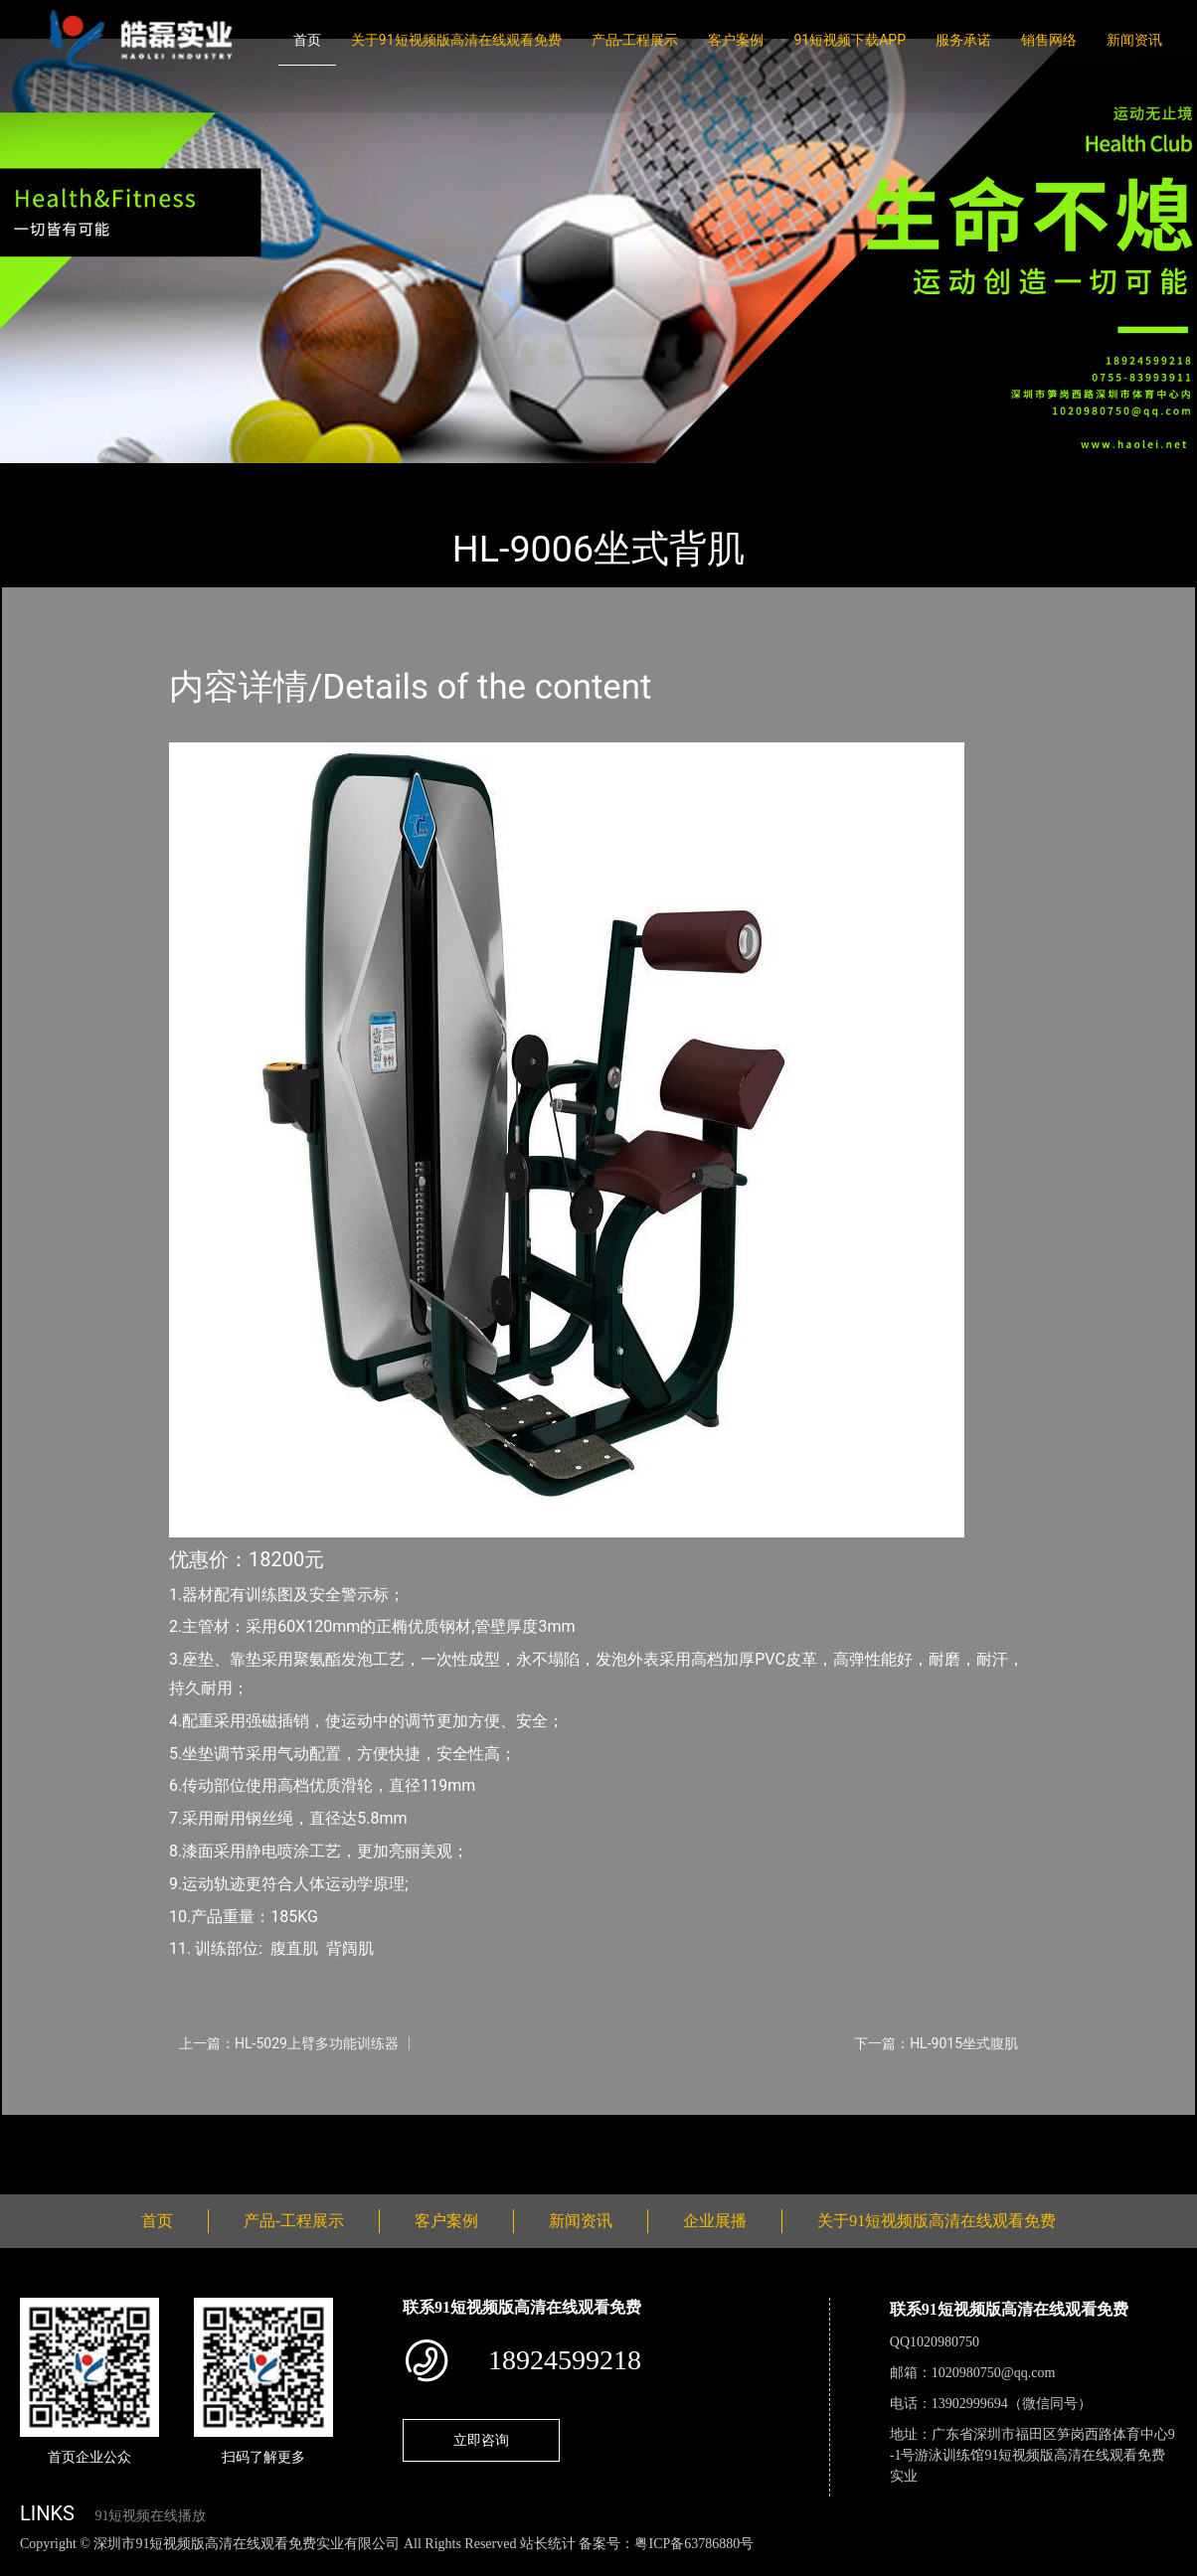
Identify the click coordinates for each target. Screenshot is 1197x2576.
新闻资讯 (1134, 40)
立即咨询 (481, 2440)
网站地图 (30, 2564)
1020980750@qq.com (994, 2372)
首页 (307, 40)
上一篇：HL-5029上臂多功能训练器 (289, 2043)
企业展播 (715, 2220)
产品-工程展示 (635, 40)
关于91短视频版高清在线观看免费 (456, 40)
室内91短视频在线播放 (266, 476)
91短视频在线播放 (150, 2515)
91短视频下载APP (849, 40)
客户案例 (736, 40)
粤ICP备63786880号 (694, 2543)
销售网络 (1049, 40)
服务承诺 (963, 40)
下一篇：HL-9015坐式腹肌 (936, 2043)
